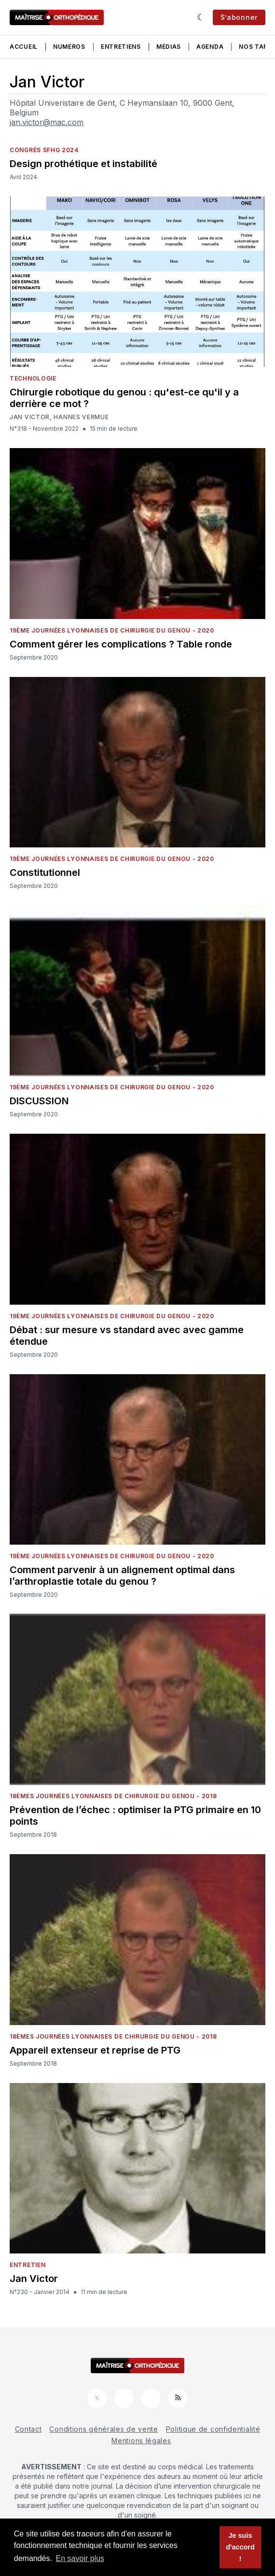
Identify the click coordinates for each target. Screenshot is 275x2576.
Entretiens (121, 46)
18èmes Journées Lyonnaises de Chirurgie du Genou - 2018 (113, 1796)
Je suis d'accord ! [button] (240, 2547)
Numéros (69, 46)
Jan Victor (30, 417)
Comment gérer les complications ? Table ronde (121, 644)
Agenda (209, 46)
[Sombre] (201, 17)
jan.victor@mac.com (46, 122)
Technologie (33, 378)
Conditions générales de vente (103, 2429)
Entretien (27, 2264)
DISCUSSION (39, 1101)
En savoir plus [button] (80, 2558)
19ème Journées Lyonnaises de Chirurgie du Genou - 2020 (112, 630)
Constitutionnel (45, 872)
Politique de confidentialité (213, 2429)
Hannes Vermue (81, 417)
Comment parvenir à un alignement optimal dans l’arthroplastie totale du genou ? (122, 1575)
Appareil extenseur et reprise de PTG (95, 2050)
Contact (28, 2429)
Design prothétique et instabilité (83, 163)
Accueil (24, 46)
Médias (168, 46)
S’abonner (239, 17)
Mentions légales (141, 2440)
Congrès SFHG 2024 (44, 150)
